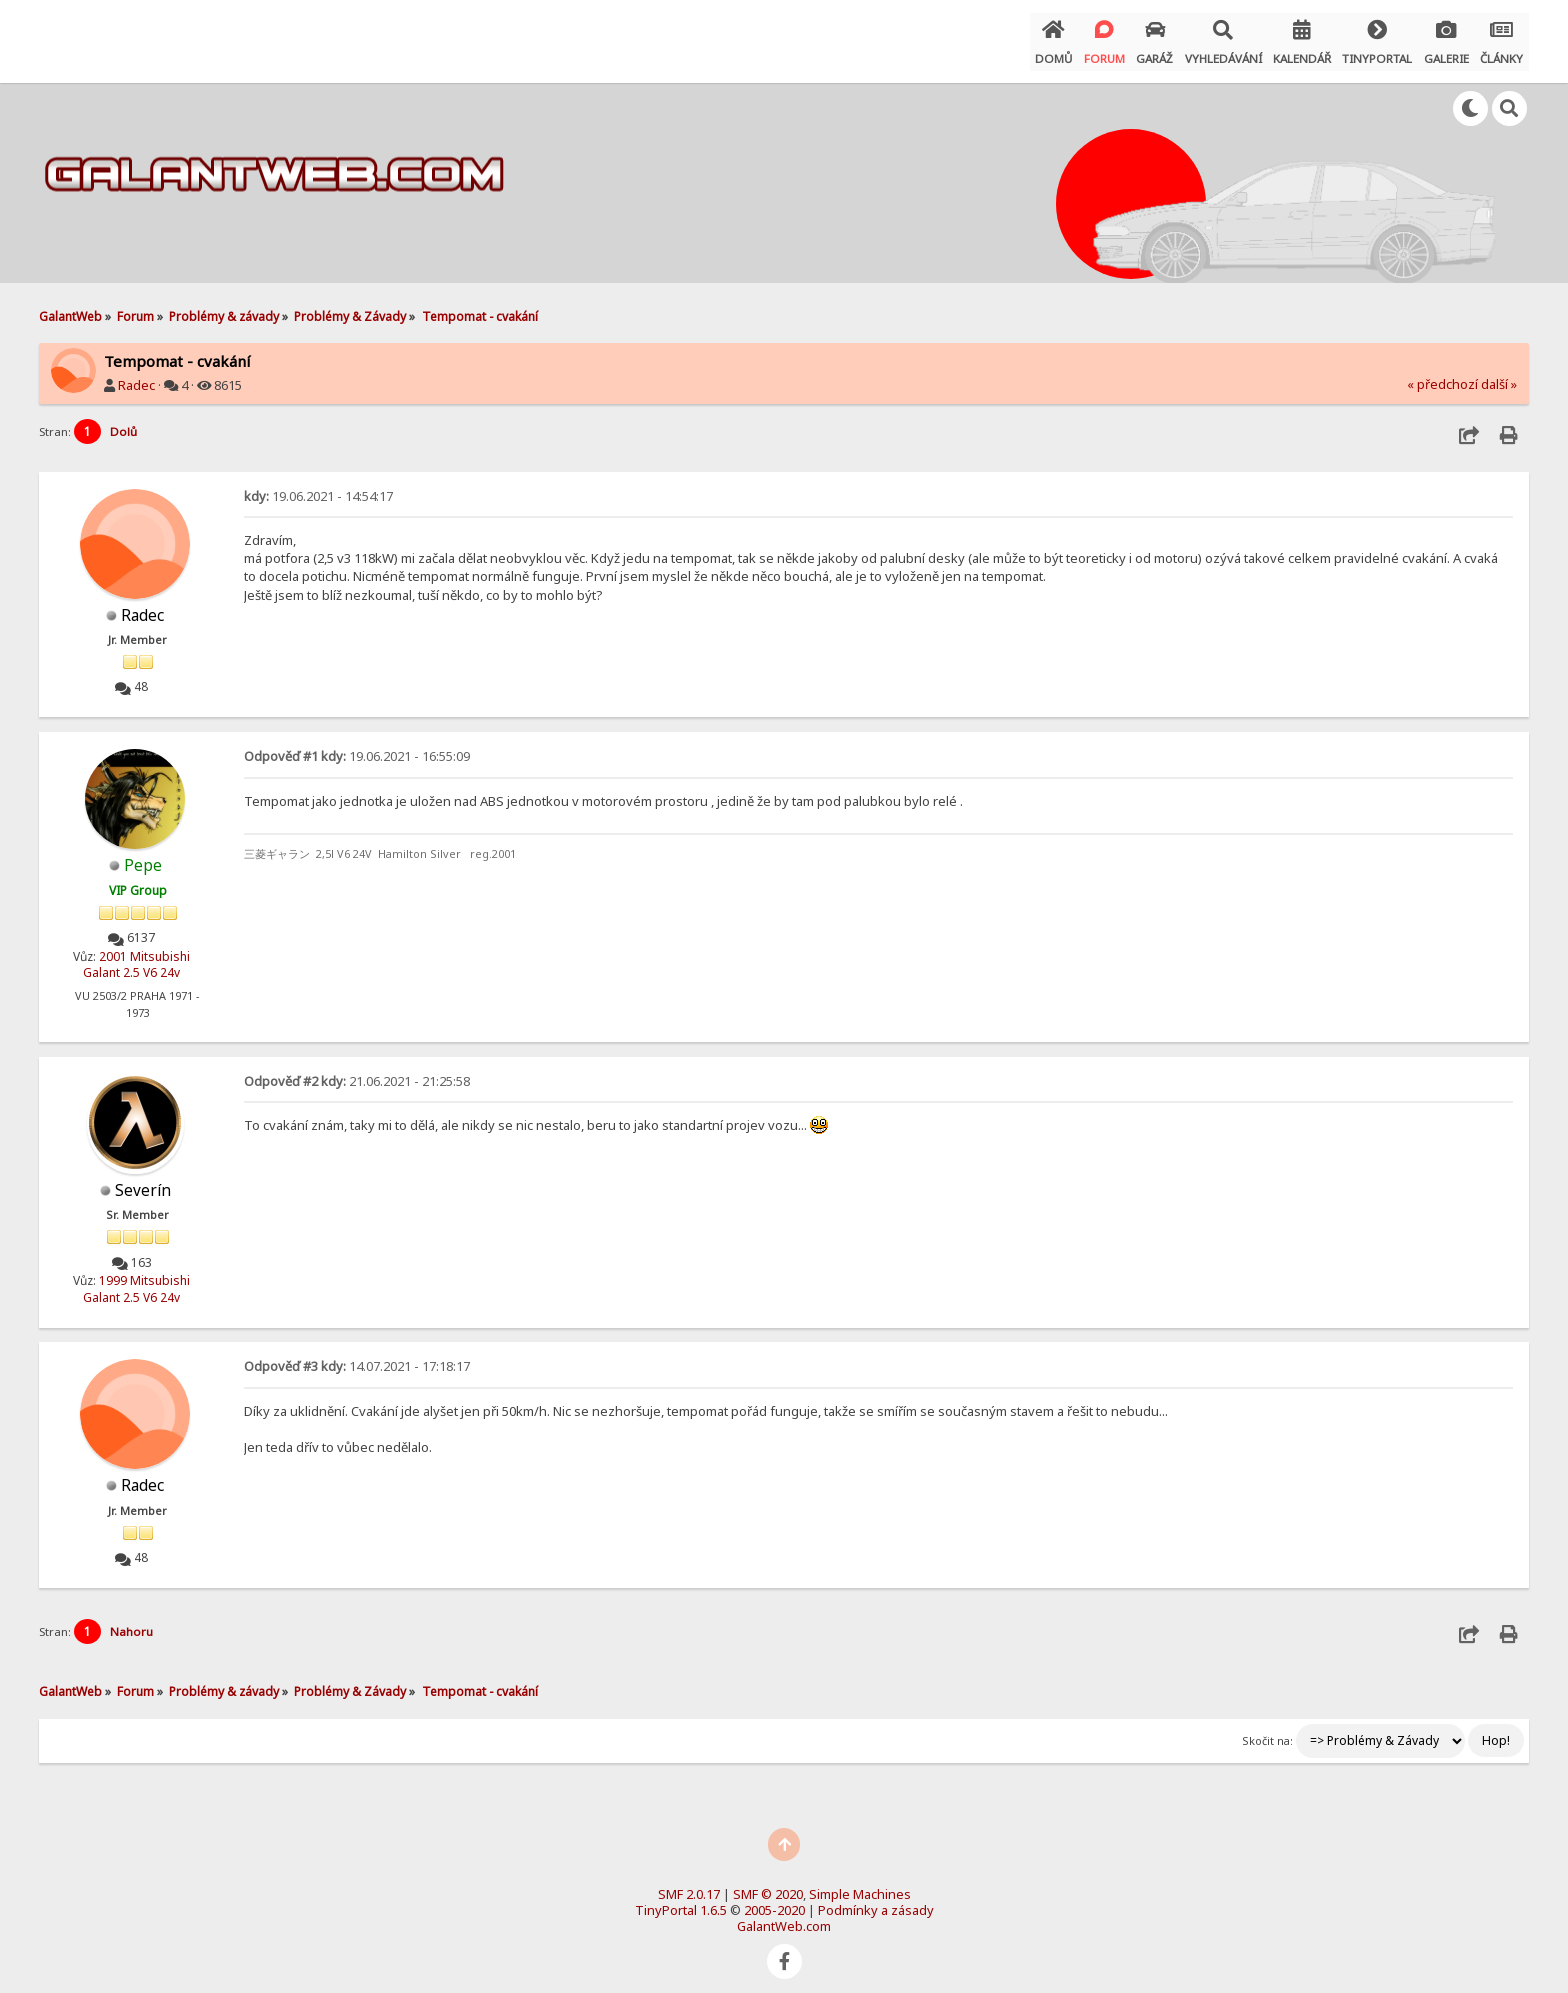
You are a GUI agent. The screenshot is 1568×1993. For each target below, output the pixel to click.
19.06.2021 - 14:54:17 (318, 489)
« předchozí (1442, 377)
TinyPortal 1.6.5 (681, 1899)
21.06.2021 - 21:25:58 (357, 1072)
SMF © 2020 (768, 1883)
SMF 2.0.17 (689, 1883)
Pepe (143, 856)
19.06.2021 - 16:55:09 (357, 748)
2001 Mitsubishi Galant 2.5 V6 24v (136, 956)
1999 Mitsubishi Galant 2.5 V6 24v (136, 1279)
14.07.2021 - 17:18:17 (357, 1356)
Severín (143, 1180)
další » (1499, 377)
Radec (136, 378)
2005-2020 (774, 1899)
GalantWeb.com (784, 1915)
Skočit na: (1267, 1729)
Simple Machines (860, 1883)
